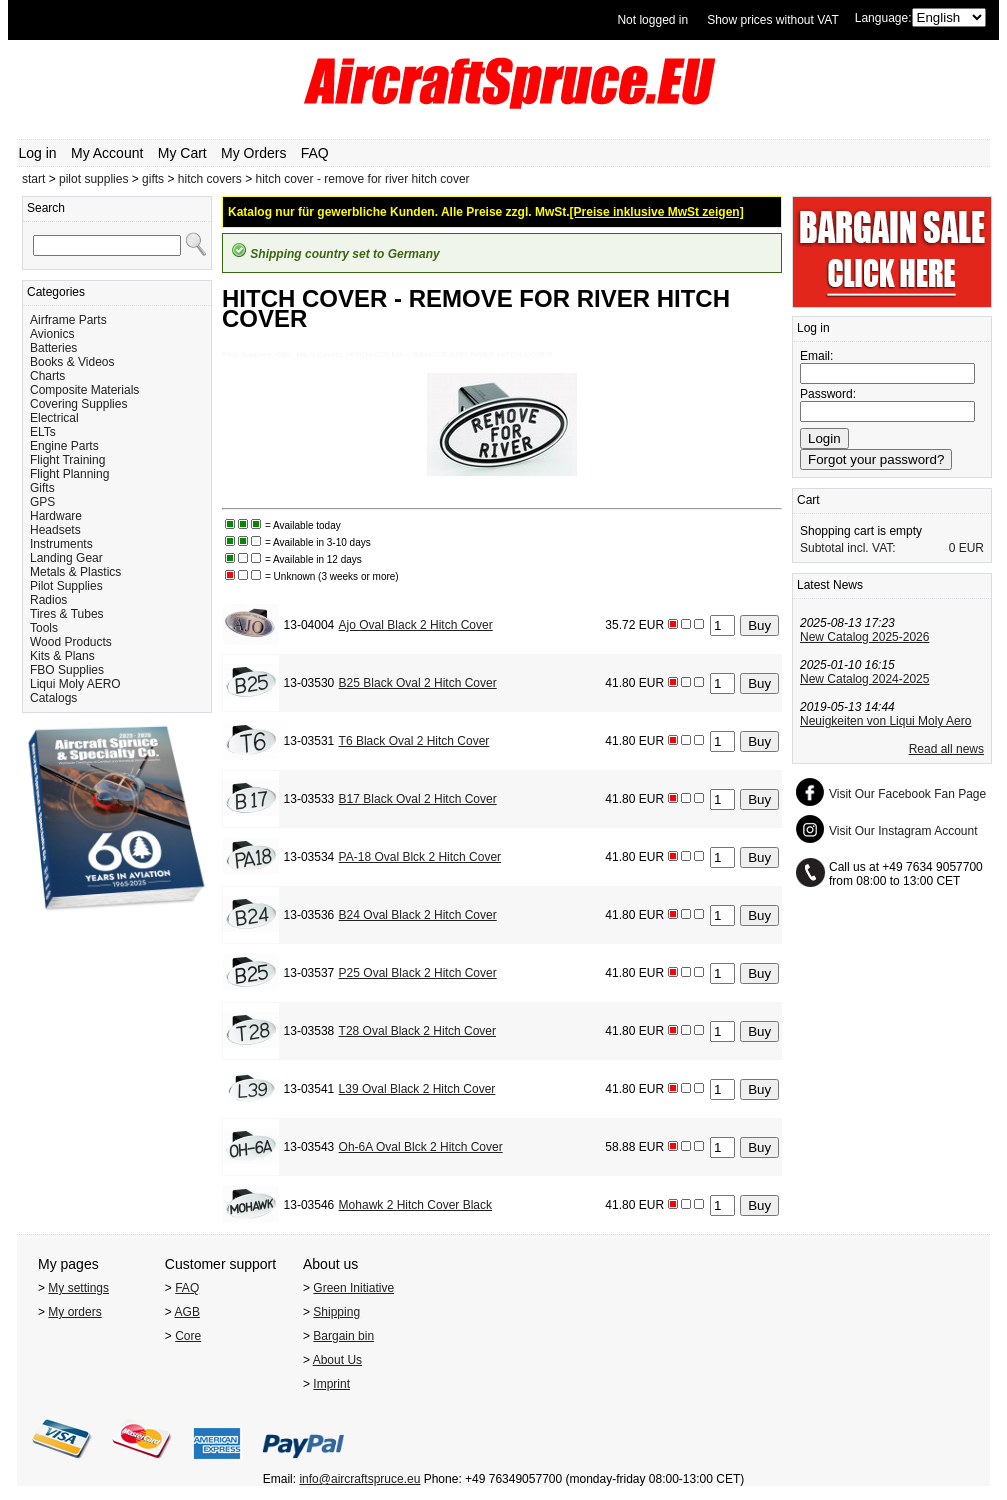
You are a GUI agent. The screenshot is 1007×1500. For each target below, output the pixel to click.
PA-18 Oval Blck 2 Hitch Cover (420, 857)
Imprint (331, 1384)
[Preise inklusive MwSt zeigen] (657, 212)
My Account (107, 153)
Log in (38, 153)
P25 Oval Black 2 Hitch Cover (418, 973)
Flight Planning (69, 474)
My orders (74, 1312)
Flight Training (67, 460)
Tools (44, 628)
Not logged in (652, 20)
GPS (42, 502)
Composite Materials (84, 390)
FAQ (315, 153)
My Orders (253, 153)
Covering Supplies (78, 404)
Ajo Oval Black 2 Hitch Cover (416, 625)
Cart (808, 500)
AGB (187, 1312)
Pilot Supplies (66, 586)
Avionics (52, 334)
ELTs (43, 432)
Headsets (55, 530)
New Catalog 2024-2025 (864, 679)
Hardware (56, 516)
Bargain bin (343, 1336)
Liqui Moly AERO (75, 684)
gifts (153, 179)
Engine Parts (64, 446)
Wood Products (71, 642)
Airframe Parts (68, 320)
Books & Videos (72, 362)
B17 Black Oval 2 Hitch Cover (418, 799)
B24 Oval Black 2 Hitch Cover (418, 915)
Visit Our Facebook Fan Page (907, 794)
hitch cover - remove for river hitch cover (363, 179)
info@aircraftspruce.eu (359, 1479)
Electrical (54, 418)
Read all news (946, 749)
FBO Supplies (67, 670)
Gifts (42, 488)
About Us (337, 1360)
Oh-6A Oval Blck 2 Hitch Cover (421, 1147)
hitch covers (210, 179)
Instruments (61, 544)
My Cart (182, 153)
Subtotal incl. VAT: (848, 548)
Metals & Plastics (75, 572)
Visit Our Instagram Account (903, 831)
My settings (78, 1288)
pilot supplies (93, 179)
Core (188, 1336)
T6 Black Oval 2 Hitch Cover (414, 741)
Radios (48, 600)
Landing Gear (66, 558)
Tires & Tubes (67, 614)
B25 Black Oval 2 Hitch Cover (418, 683)
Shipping (336, 1312)
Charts (47, 376)
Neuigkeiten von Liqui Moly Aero (885, 721)
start (33, 179)
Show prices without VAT (773, 20)
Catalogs (53, 698)
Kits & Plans (62, 656)
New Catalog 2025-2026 (864, 637)
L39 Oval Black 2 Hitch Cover (417, 1089)
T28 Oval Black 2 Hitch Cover (417, 1031)
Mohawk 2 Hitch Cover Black (415, 1205)
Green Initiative (353, 1288)
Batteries (53, 348)
